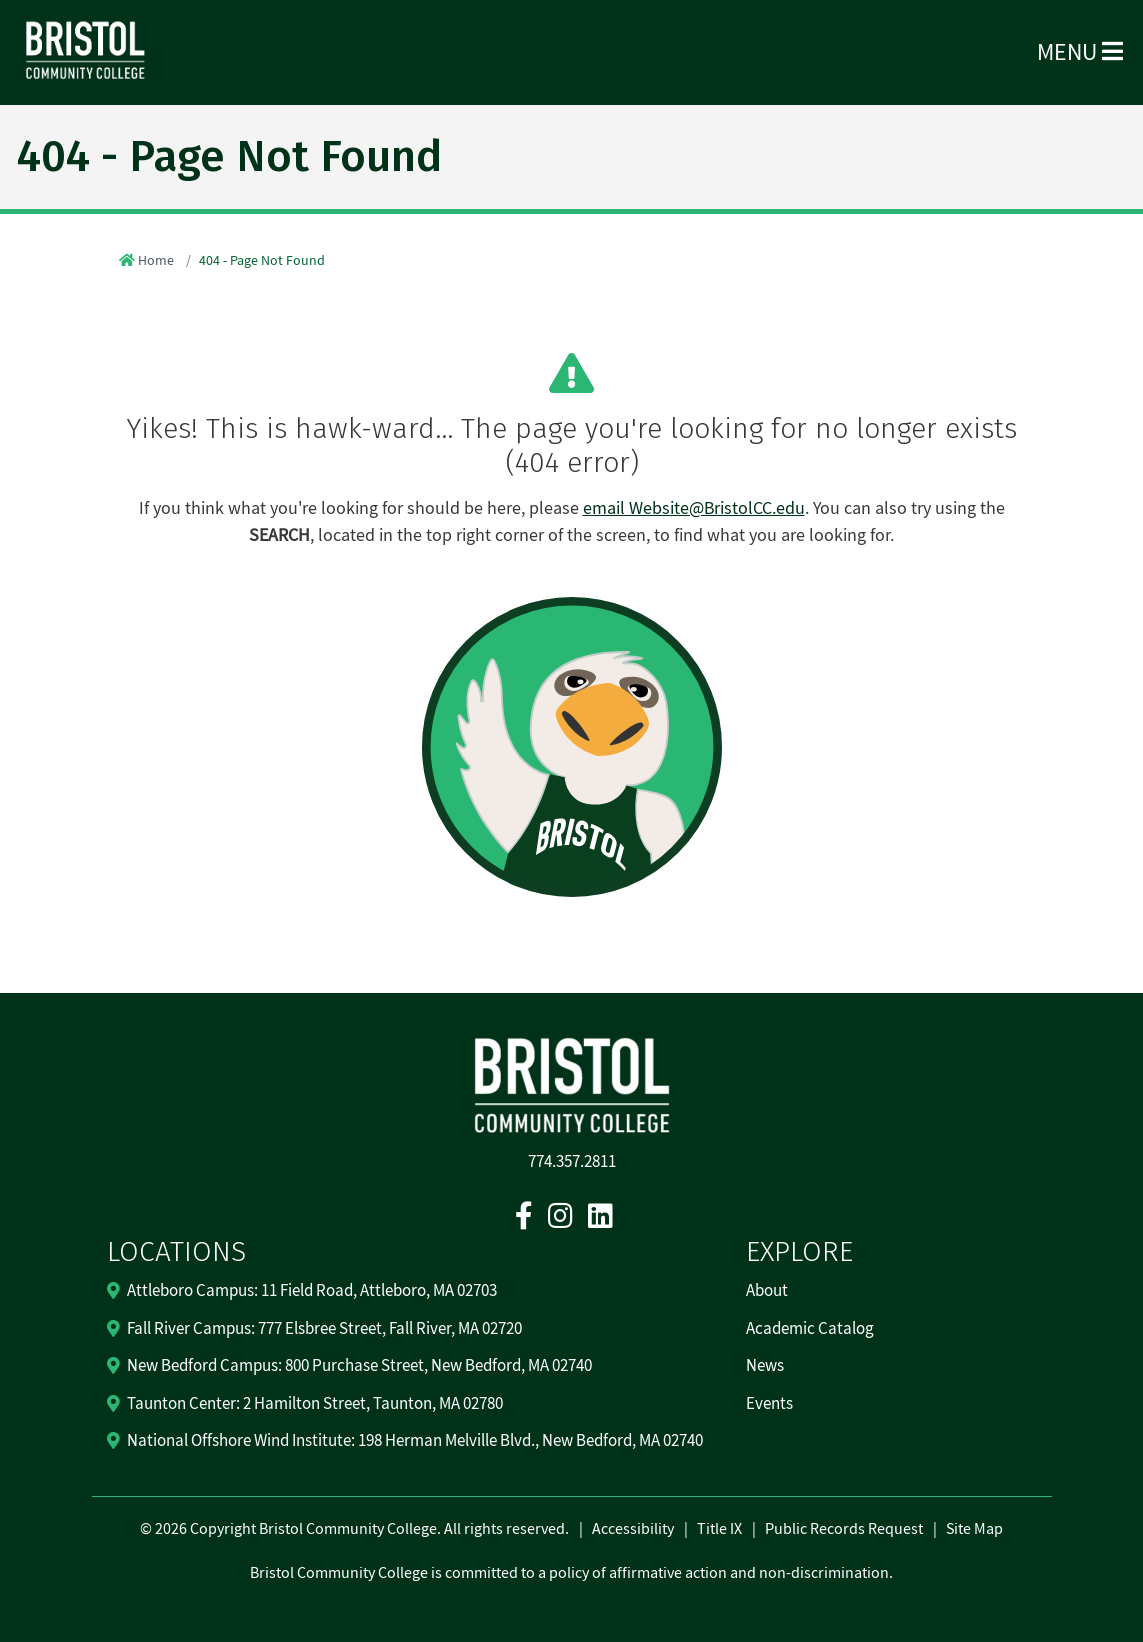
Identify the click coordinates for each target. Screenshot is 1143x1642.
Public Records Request (844, 1529)
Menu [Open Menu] (1080, 52)
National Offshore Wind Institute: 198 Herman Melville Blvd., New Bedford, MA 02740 (415, 1441)
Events (769, 1404)
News (765, 1366)
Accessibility (633, 1529)
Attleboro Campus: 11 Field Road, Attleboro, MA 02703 (312, 1291)
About (767, 1291)
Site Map (974, 1529)
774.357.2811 (572, 1162)
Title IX (719, 1529)
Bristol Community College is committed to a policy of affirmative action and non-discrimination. (571, 1573)
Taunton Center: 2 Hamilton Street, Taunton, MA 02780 (315, 1404)
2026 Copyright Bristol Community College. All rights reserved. (360, 1529)
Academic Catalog (810, 1329)
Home (156, 261)
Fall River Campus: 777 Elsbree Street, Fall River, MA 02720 (324, 1329)
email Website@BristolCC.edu (694, 508)
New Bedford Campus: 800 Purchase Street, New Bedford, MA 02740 (359, 1366)
